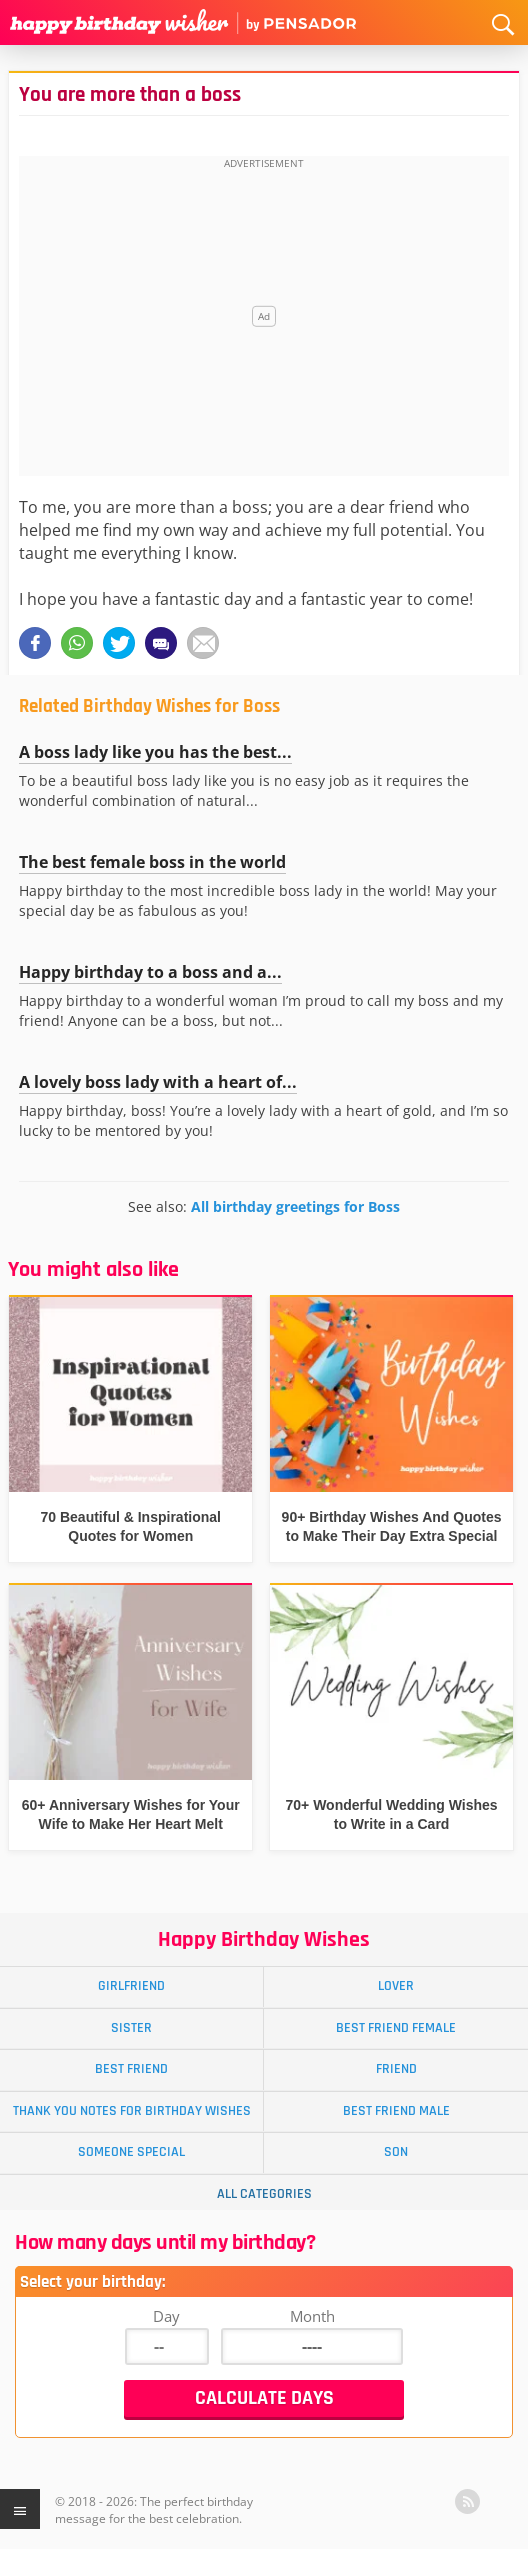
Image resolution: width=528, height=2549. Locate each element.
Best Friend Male (396, 2111)
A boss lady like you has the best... (155, 752)
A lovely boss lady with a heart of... (158, 1082)
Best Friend (131, 2069)
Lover (396, 1986)
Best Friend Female (396, 2028)
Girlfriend (131, 1986)
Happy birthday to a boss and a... (150, 972)
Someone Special (131, 2152)
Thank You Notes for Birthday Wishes (132, 2111)
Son (396, 2152)
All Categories (264, 2194)
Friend (396, 2069)
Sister (131, 2028)
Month (312, 2316)
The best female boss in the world (152, 862)
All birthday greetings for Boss (295, 1206)
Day (166, 2316)
